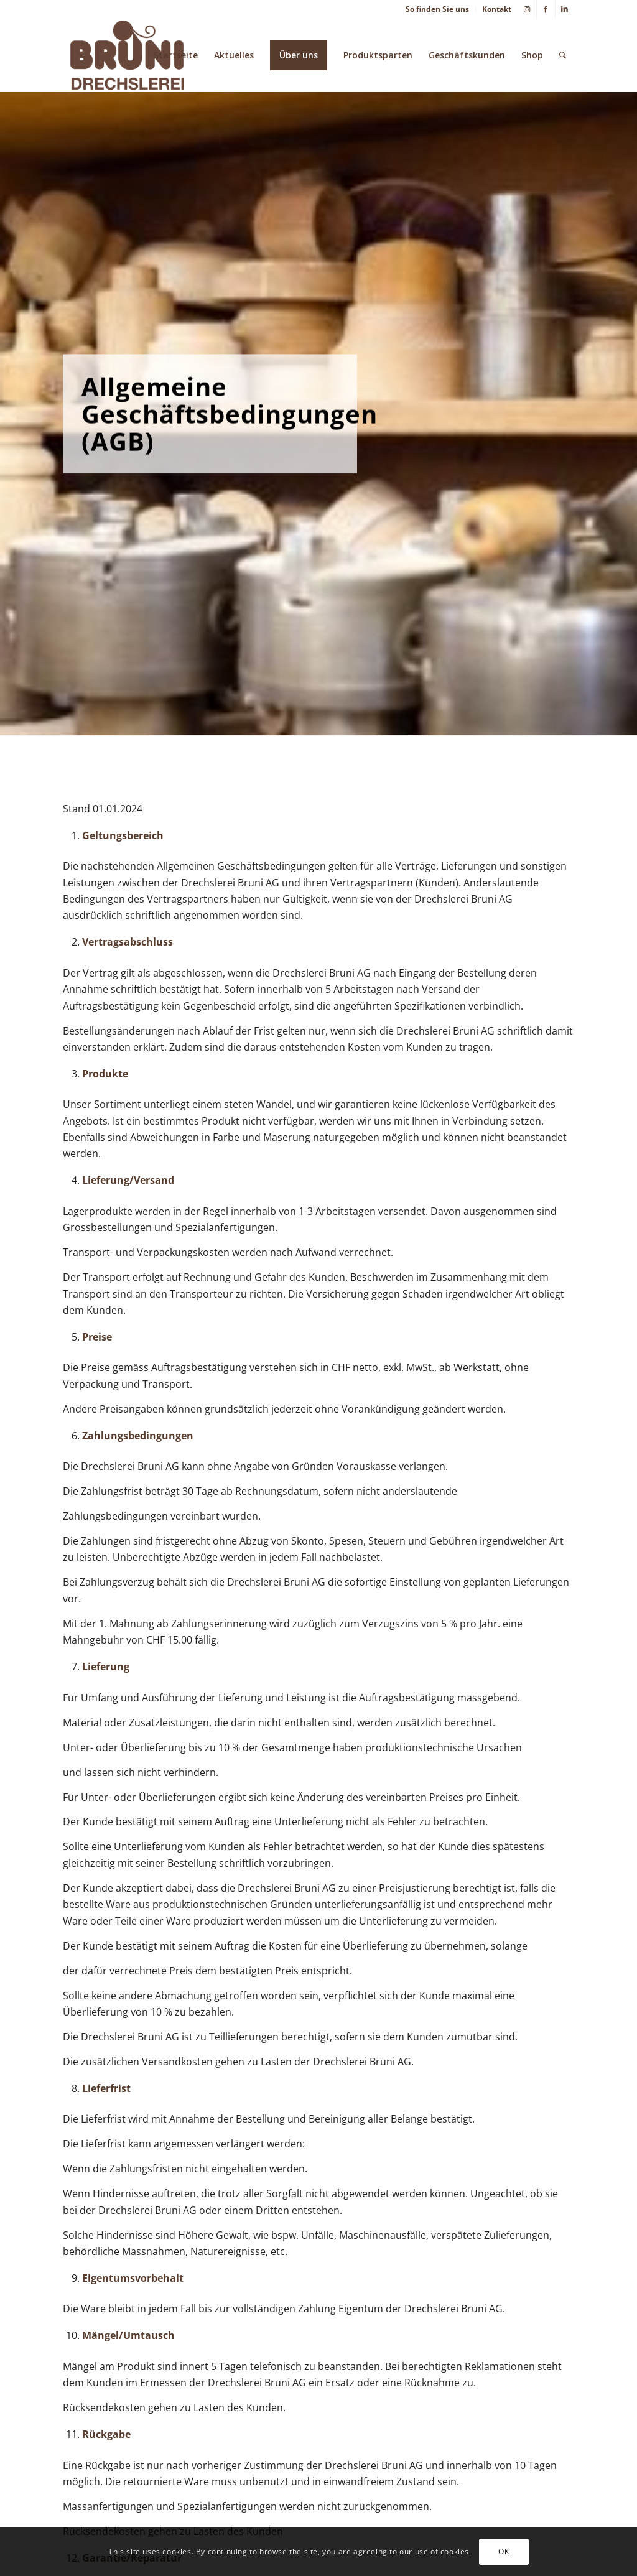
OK (503, 2551)
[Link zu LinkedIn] (565, 9)
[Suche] (562, 55)
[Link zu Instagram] (527, 9)
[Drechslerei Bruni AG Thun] (127, 55)
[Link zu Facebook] (546, 9)
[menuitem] (437, 9)
